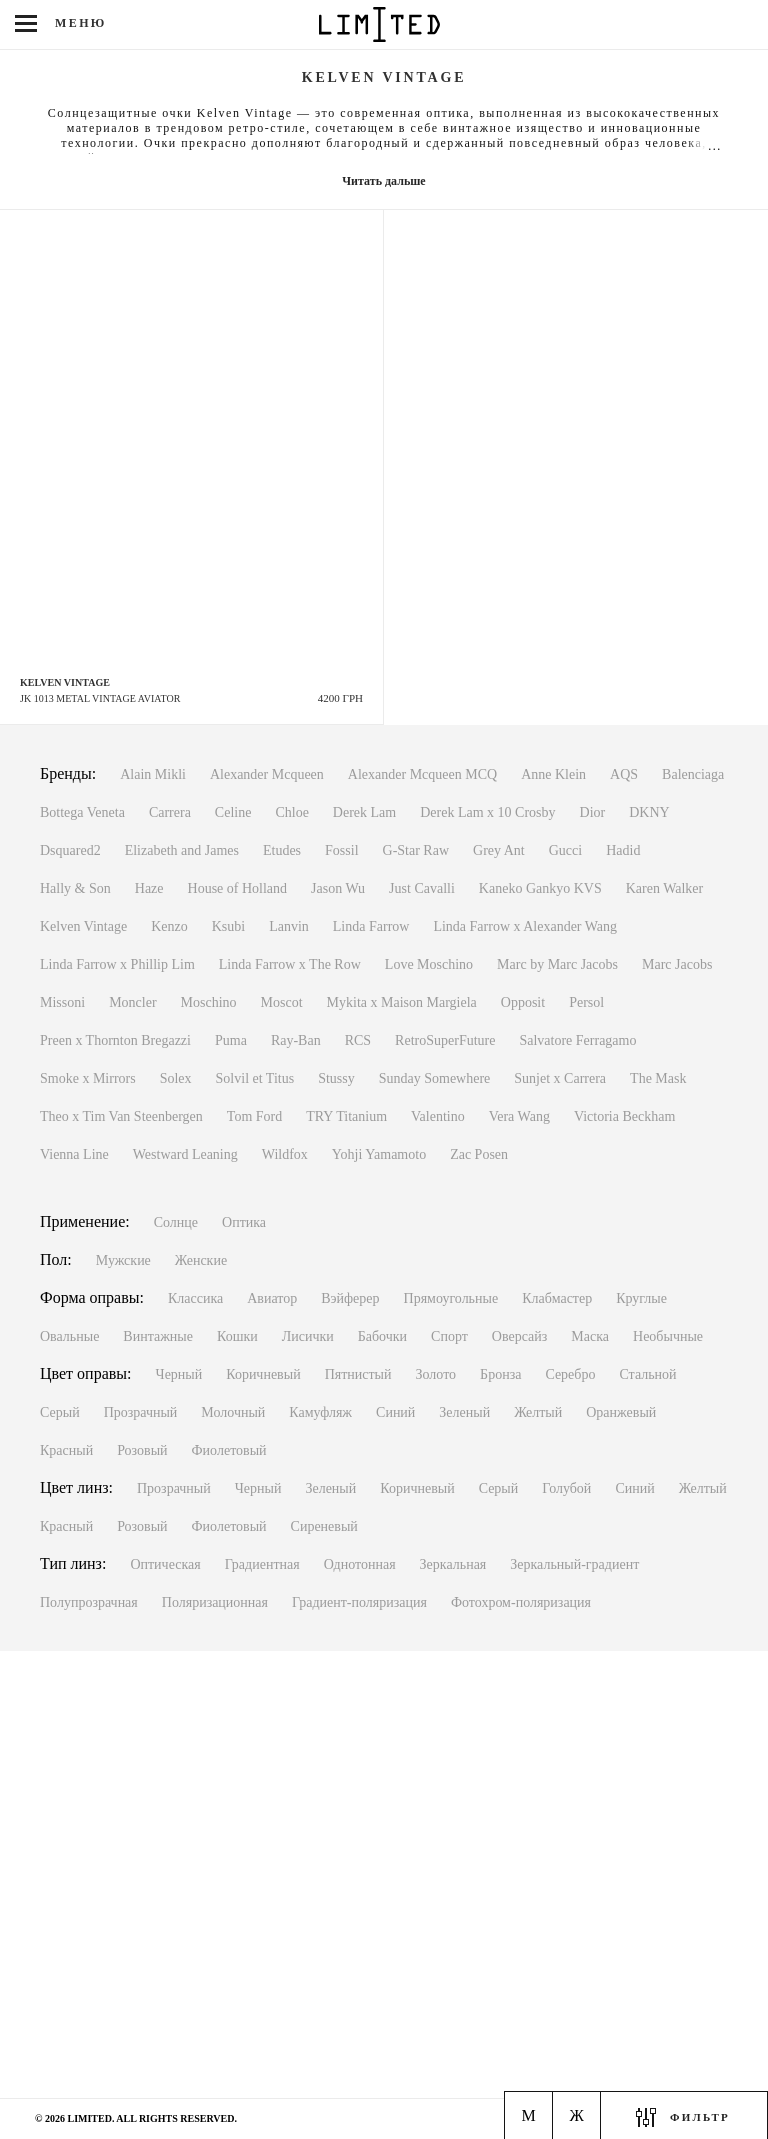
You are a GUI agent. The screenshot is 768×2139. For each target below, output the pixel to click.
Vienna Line (74, 1154)
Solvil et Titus (255, 1078)
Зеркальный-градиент (574, 1564)
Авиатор (272, 1298)
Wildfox (285, 1154)
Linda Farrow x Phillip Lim (117, 964)
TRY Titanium (346, 1116)
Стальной (647, 1374)
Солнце (176, 1222)
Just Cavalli (422, 888)
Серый (60, 1412)
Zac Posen (479, 1154)
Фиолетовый (229, 1450)
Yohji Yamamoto (379, 1154)
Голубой (566, 1488)
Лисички (308, 1336)
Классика (195, 1298)
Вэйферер (350, 1298)
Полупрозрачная (89, 1602)
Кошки (237, 1336)
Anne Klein (553, 774)
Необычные (668, 1336)
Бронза (500, 1374)
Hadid (623, 850)
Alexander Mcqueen (267, 774)
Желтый (538, 1412)
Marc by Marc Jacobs (557, 964)
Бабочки (382, 1336)
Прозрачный (141, 1412)
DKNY (649, 812)
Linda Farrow (371, 926)
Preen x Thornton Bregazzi (115, 1040)
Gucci (565, 850)
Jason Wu (338, 888)
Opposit (523, 1002)
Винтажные (158, 1336)
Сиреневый (324, 1526)
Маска (590, 1336)
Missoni (62, 1002)
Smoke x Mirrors (88, 1078)
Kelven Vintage (83, 926)
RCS (358, 1040)
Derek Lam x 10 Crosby (487, 812)
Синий (395, 1412)
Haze (149, 888)
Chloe (291, 812)
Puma (231, 1040)
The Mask (658, 1078)
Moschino (209, 1002)
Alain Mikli (153, 774)
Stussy (336, 1078)
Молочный (233, 1412)
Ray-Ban (296, 1040)
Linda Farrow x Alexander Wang (525, 926)
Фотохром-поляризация (521, 1602)
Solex (176, 1078)
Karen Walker (665, 888)
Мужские (123, 1260)
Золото (436, 1374)
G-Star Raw (416, 850)
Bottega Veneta (82, 812)
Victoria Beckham (624, 1116)
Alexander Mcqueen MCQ (422, 774)
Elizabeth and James (182, 850)
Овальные (69, 1336)
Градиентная (262, 1564)
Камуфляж (320, 1412)
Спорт (449, 1336)
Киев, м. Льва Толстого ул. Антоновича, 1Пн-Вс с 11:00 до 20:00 (128, 2034)
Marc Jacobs (677, 964)
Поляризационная (215, 1602)
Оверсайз (519, 1336)
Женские (201, 1260)
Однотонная (360, 1564)
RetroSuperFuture (445, 1040)
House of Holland (238, 888)
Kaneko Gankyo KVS (540, 888)
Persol (586, 1002)
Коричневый (263, 1374)
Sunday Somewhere (435, 1078)
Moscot (282, 1002)
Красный (66, 1450)
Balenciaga (693, 774)
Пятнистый (358, 1374)
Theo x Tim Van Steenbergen (121, 1116)
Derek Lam (364, 812)
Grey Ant (499, 850)
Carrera (170, 812)
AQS (624, 774)
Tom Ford (254, 1116)
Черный (179, 1374)
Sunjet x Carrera (560, 1078)
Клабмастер (557, 1298)
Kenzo (169, 926)
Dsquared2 (70, 850)
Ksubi (228, 926)
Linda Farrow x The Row (290, 964)
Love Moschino (429, 964)
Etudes (282, 850)
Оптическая (165, 1564)
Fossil (341, 850)
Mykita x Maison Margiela (402, 1002)
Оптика (244, 1222)
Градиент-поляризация (359, 1602)
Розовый (142, 1450)
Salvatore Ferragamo (577, 1040)
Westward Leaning (185, 1154)
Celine (233, 812)
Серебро (570, 1374)
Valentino (438, 1116)
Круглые (641, 1298)
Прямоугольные (451, 1298)
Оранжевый (621, 1412)
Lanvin (289, 926)
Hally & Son (75, 888)
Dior (593, 812)
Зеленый (464, 1412)
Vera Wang (519, 1116)
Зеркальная (453, 1564)
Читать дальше (383, 181)
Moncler (132, 1002)
